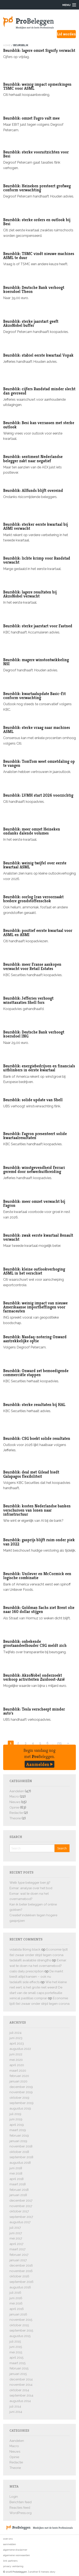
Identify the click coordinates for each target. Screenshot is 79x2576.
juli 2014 (15, 2406)
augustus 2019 (20, 2108)
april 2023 (16, 2043)
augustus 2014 (20, 2401)
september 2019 (21, 2103)
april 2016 (16, 2309)
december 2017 (20, 2200)
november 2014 (20, 2385)
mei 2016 (16, 2303)
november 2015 (20, 2320)
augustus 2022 (20, 2049)
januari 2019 (18, 2141)
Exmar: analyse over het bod (30, 1888)
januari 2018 (18, 2195)
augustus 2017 (20, 2222)
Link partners (10, 2560)
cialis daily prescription (26, 1971)
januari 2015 (18, 2374)
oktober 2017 (19, 2211)
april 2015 (16, 2357)
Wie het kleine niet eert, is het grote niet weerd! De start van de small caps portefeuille (38, 1987)
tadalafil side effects (24, 1982)
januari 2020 (18, 2081)
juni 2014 (15, 2412)
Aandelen (16, 1791)
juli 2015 (15, 2341)
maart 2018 (17, 2184)
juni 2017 (15, 2233)
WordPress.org (20, 2513)
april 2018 (16, 2179)
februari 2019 (19, 2135)
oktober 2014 (19, 2390)
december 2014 (21, 2379)
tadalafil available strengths (30, 1960)
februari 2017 (18, 2255)
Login (13, 2497)
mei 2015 (15, 2352)
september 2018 (21, 2157)
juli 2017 (15, 2228)
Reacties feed (19, 2508)
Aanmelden (39, 1764)
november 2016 (21, 2271)
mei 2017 (15, 2238)
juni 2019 (15, 2119)
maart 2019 (17, 2130)
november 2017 (20, 2206)
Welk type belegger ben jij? (29, 1883)
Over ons (8, 2538)
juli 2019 (15, 2114)
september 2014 (21, 2395)
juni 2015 (15, 2347)
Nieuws (14, 1802)
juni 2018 (15, 2168)
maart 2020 (17, 2070)
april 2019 (16, 2125)
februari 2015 (18, 2368)
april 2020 (16, 2065)
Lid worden (66, 34)
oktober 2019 (19, 2098)
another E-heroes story (42, 2571)
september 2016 (21, 2282)
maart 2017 (17, 2249)
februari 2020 (19, 2076)
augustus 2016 (20, 2287)
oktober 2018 (19, 2152)
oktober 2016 (19, 2276)
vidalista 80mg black (24, 1949)
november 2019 (21, 2092)
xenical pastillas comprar (28, 1998)
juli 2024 (15, 2033)
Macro (14, 1796)
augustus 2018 (20, 2163)
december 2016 (21, 2265)
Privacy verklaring (13, 2566)
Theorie (15, 1818)
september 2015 (21, 2330)
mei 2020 (16, 2060)
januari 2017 (18, 2260)
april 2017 (16, 2244)
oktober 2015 (19, 2325)
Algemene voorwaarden (16, 2555)
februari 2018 (19, 2190)
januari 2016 (18, 2314)
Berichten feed (20, 2502)
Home (7, 45)
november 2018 (20, 2146)
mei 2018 (15, 2173)
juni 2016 (15, 2298)
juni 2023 (15, 2038)
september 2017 (21, 2217)
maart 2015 (17, 2363)
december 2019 (21, 2087)
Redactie (16, 1813)
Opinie (14, 1807)
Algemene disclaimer (15, 2549)
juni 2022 (15, 2054)
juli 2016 (15, 2293)
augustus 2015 (20, 2336)
